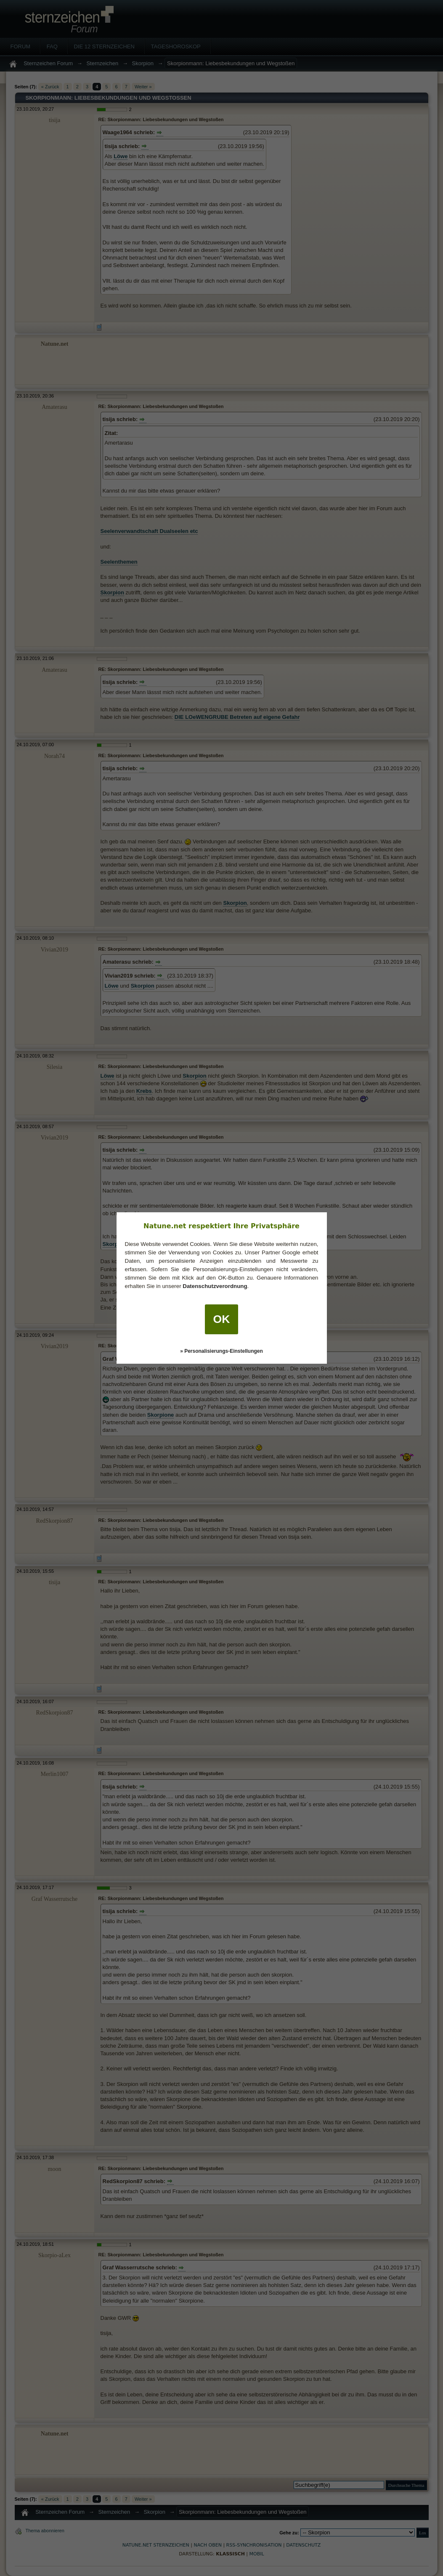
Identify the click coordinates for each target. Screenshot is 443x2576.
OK (221, 1319)
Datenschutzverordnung (215, 1286)
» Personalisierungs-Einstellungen (221, 1351)
